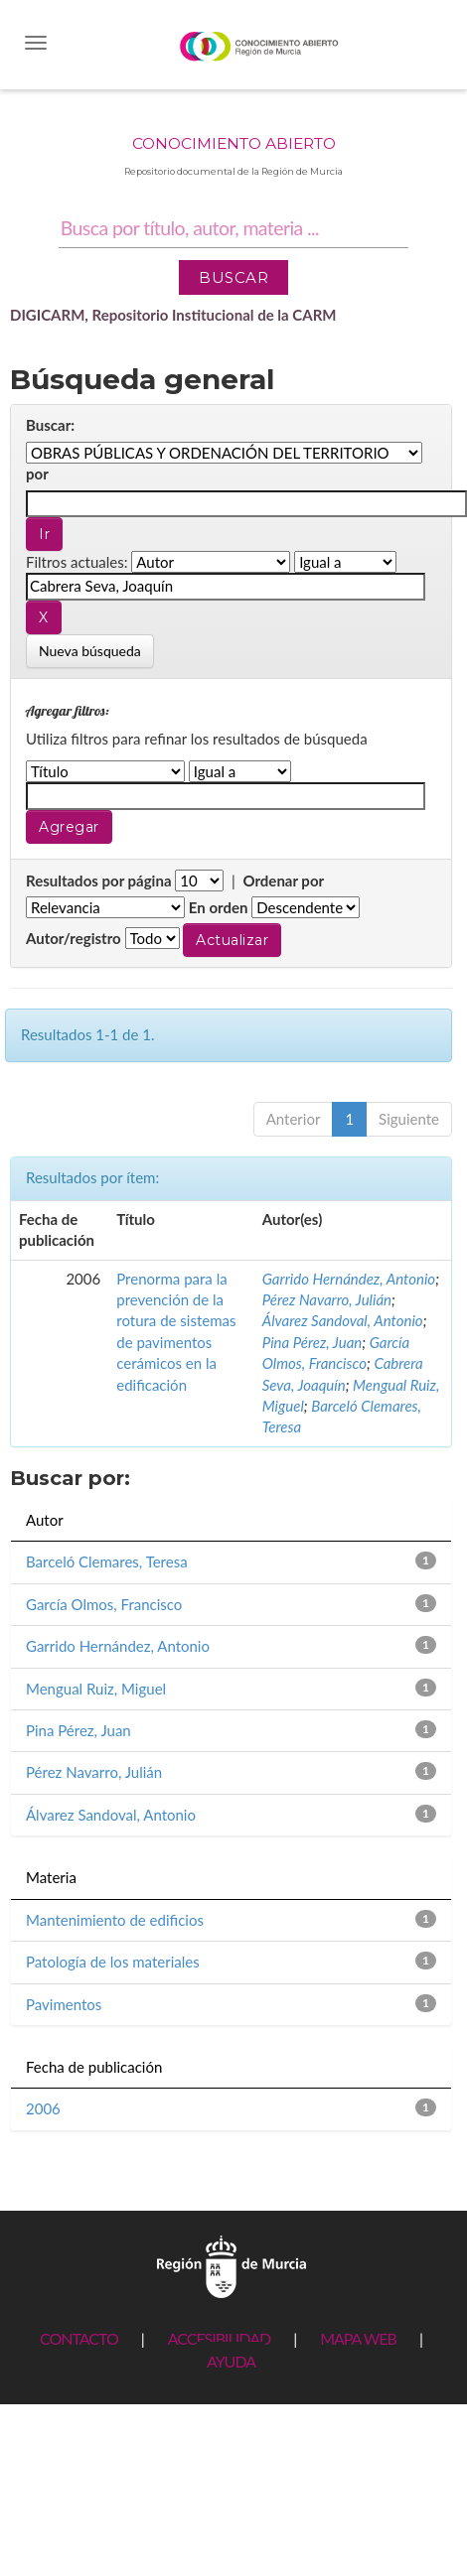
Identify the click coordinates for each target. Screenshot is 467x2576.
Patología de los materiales (113, 1961)
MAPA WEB (358, 2338)
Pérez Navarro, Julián (326, 1299)
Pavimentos (63, 2004)
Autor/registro (73, 938)
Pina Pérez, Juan (312, 1342)
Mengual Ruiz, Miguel (96, 1688)
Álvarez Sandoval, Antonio (342, 1320)
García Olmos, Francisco (104, 1604)
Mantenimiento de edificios (115, 1920)
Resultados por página (99, 880)
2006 (43, 2108)
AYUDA (231, 2361)
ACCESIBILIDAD (219, 2338)
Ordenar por (283, 880)
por (37, 473)
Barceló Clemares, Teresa (107, 1561)
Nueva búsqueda (90, 650)
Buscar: (50, 425)
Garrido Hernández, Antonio (348, 1279)
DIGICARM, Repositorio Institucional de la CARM (173, 315)
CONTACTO (79, 2338)
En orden (218, 907)
